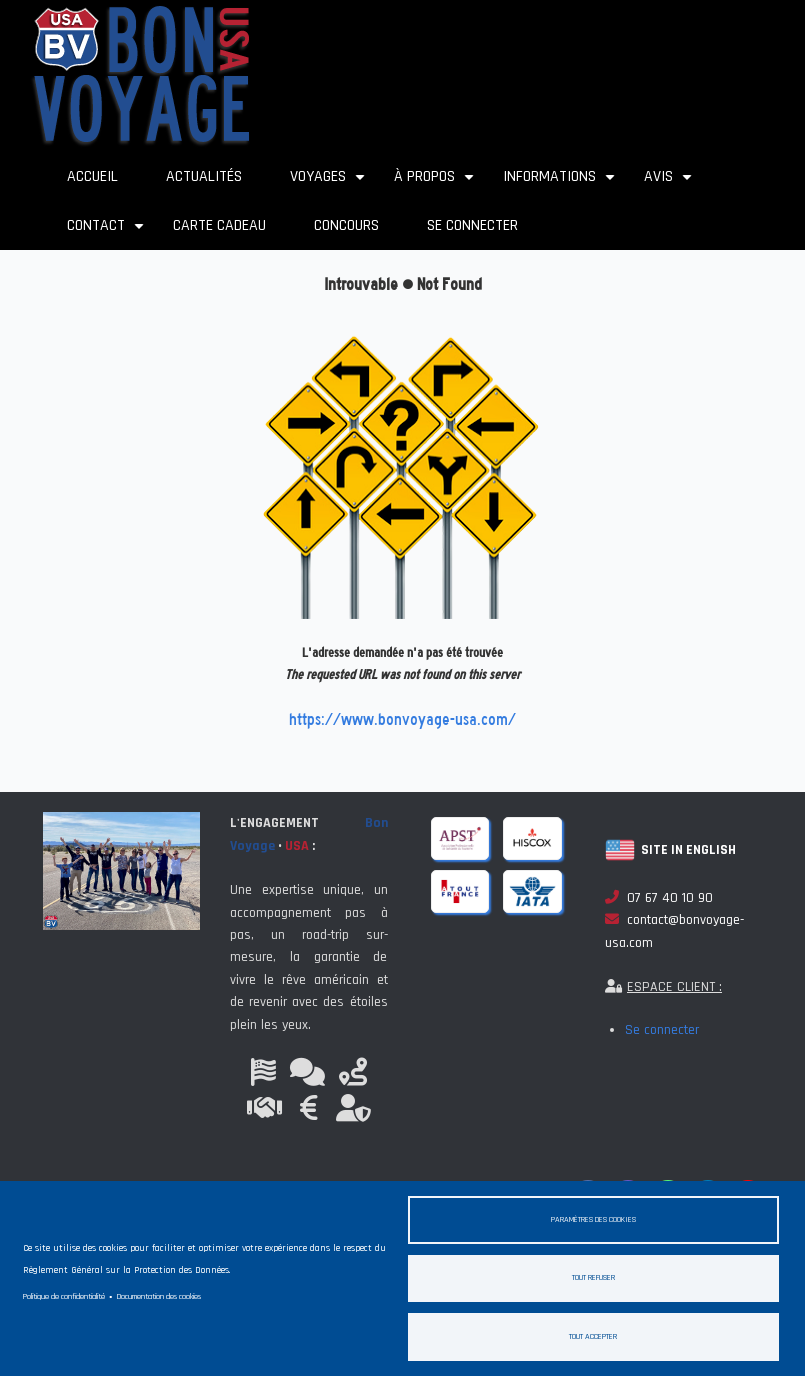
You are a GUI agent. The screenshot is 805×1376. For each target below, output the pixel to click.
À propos (436, 183)
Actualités (204, 176)
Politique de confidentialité (64, 1295)
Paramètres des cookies (593, 1218)
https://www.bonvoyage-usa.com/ (402, 719)
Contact (108, 232)
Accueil (92, 176)
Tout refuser (593, 1277)
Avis (670, 183)
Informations (561, 183)
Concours (346, 225)
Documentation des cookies (159, 1295)
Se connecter (472, 225)
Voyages (330, 183)
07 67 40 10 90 (659, 898)
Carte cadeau (219, 225)
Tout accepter (593, 1335)
